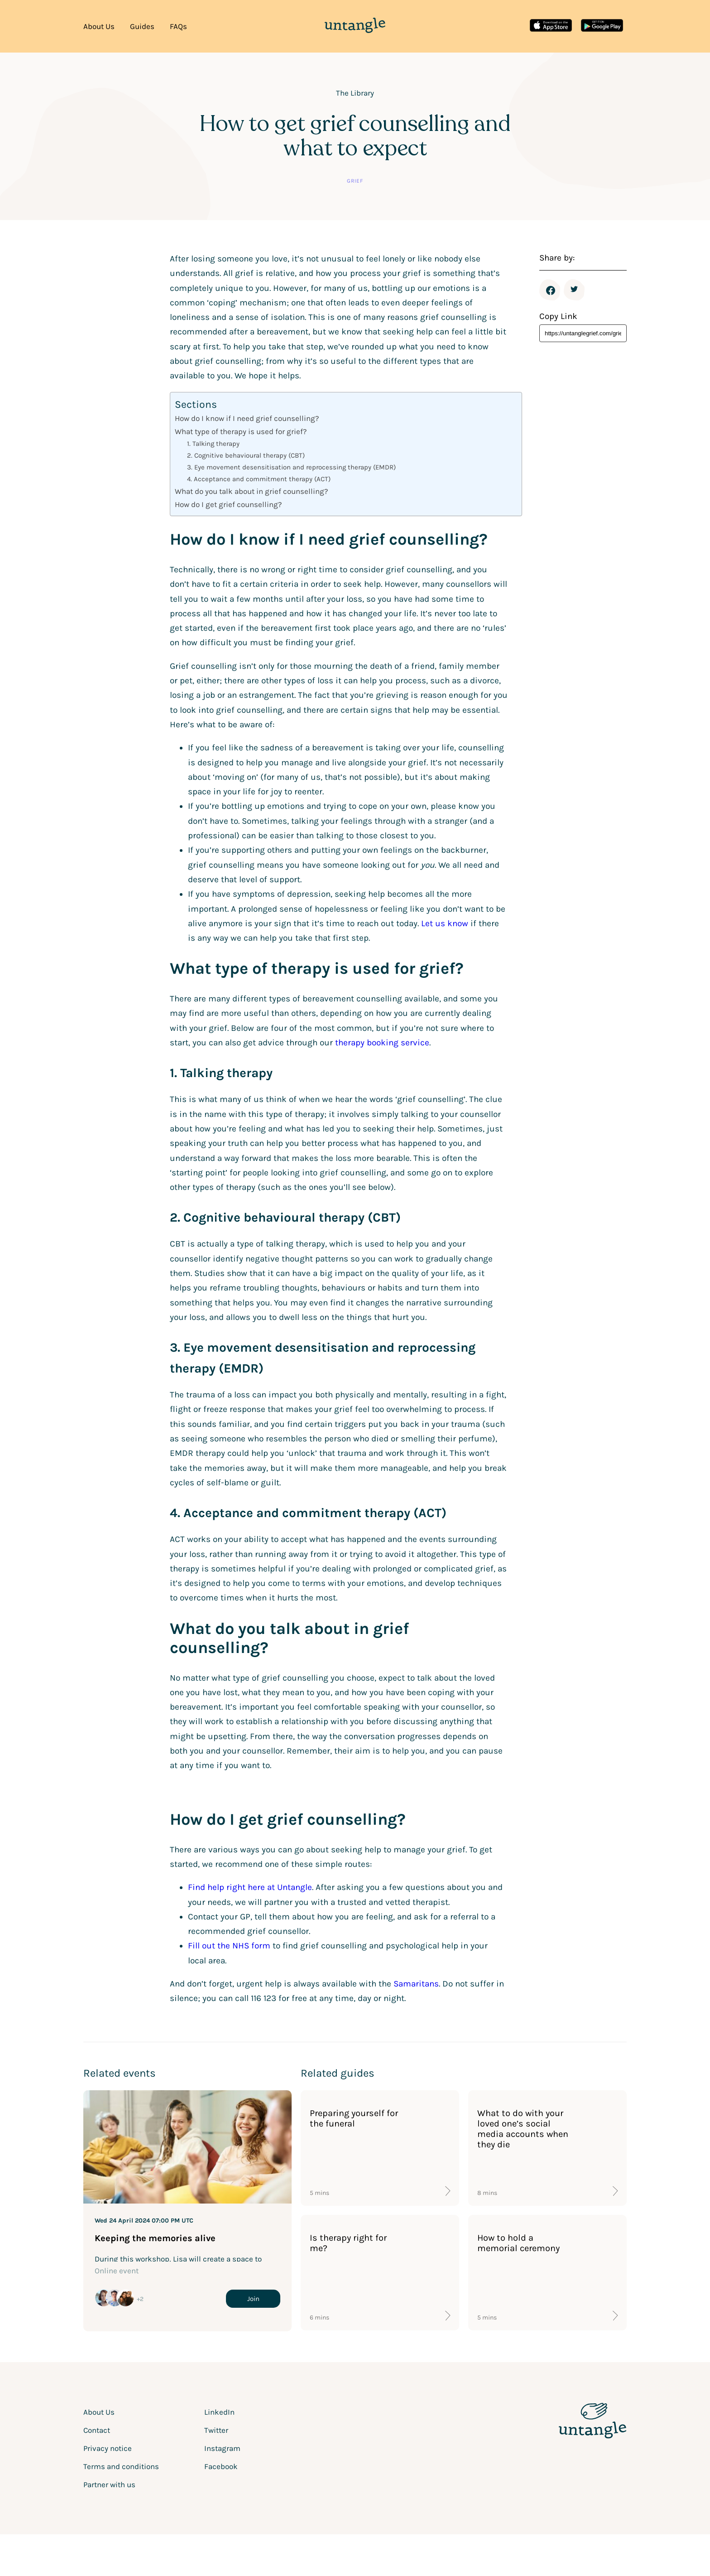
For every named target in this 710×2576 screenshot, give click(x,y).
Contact (96, 2430)
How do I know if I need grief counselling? (247, 418)
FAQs (178, 26)
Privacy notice (107, 2448)
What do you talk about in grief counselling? (251, 491)
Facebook (550, 290)
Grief (355, 181)
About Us (99, 26)
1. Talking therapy (213, 444)
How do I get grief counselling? (228, 504)
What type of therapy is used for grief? (241, 431)
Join (253, 2299)
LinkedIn (219, 2412)
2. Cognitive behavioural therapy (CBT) (246, 455)
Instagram (222, 2448)
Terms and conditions (121, 2466)
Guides (142, 26)
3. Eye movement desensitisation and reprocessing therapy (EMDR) (291, 467)
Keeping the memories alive (155, 2238)
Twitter (575, 290)
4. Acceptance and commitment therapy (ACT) (259, 479)
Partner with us (109, 2484)
